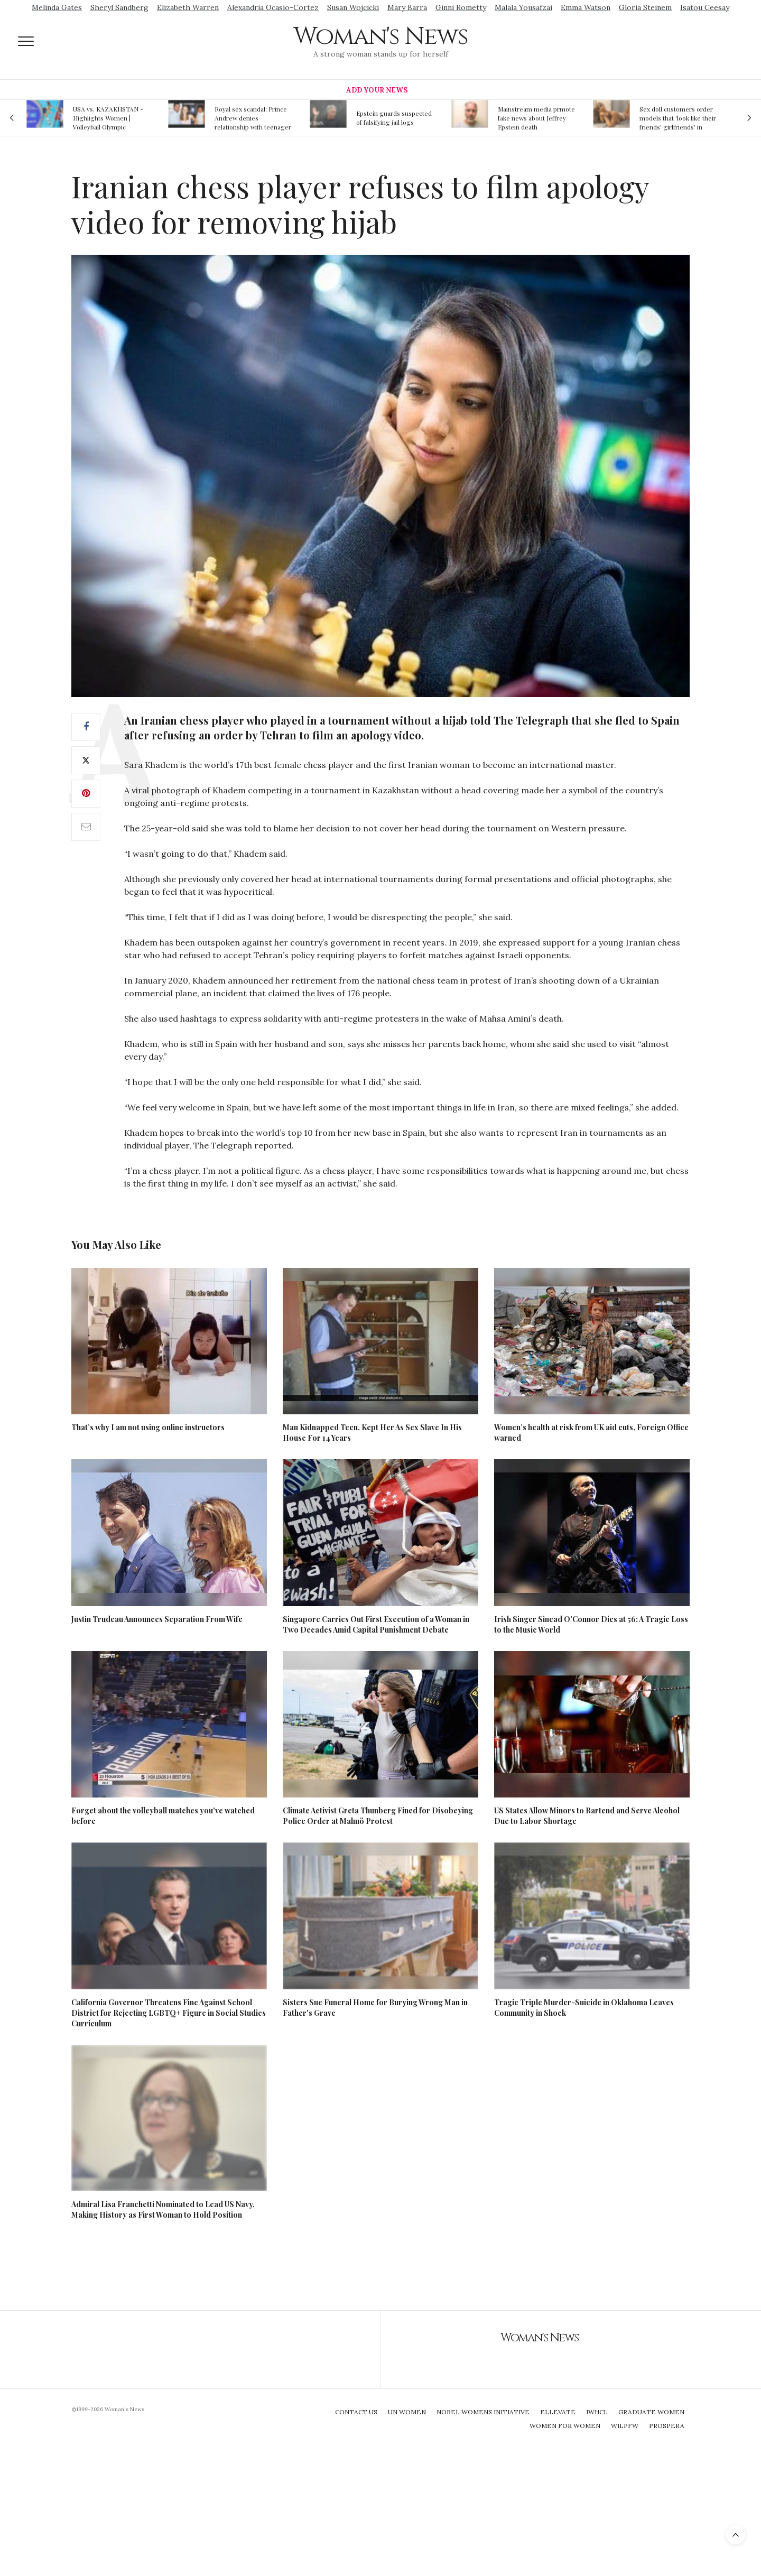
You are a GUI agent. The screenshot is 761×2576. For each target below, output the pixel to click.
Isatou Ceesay (704, 7)
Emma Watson (585, 7)
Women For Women (565, 2426)
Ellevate (558, 2412)
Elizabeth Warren (188, 7)
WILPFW (624, 2426)
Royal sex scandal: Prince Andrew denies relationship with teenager (253, 118)
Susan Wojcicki (353, 7)
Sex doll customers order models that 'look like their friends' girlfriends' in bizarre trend (677, 118)
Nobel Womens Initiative (483, 2412)
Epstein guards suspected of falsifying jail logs (394, 117)
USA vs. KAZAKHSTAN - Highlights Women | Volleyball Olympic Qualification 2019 (108, 118)
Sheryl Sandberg (119, 7)
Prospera (666, 2426)
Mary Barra (407, 7)
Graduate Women (651, 2412)
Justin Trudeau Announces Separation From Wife (157, 1619)
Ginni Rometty (460, 7)
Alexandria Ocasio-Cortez (273, 7)
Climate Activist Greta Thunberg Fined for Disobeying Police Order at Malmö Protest (378, 1815)
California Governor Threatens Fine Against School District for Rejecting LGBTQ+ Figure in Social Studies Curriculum (168, 2012)
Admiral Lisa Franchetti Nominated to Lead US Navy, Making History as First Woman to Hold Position (163, 2209)
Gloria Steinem (645, 7)
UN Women (407, 2412)
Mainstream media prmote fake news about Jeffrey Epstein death (536, 118)
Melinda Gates (57, 7)
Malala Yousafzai (523, 7)
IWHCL (597, 2412)
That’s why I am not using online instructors (148, 1427)
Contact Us (356, 2412)
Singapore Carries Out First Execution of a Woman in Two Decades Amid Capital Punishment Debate (376, 1624)
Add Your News (376, 90)
